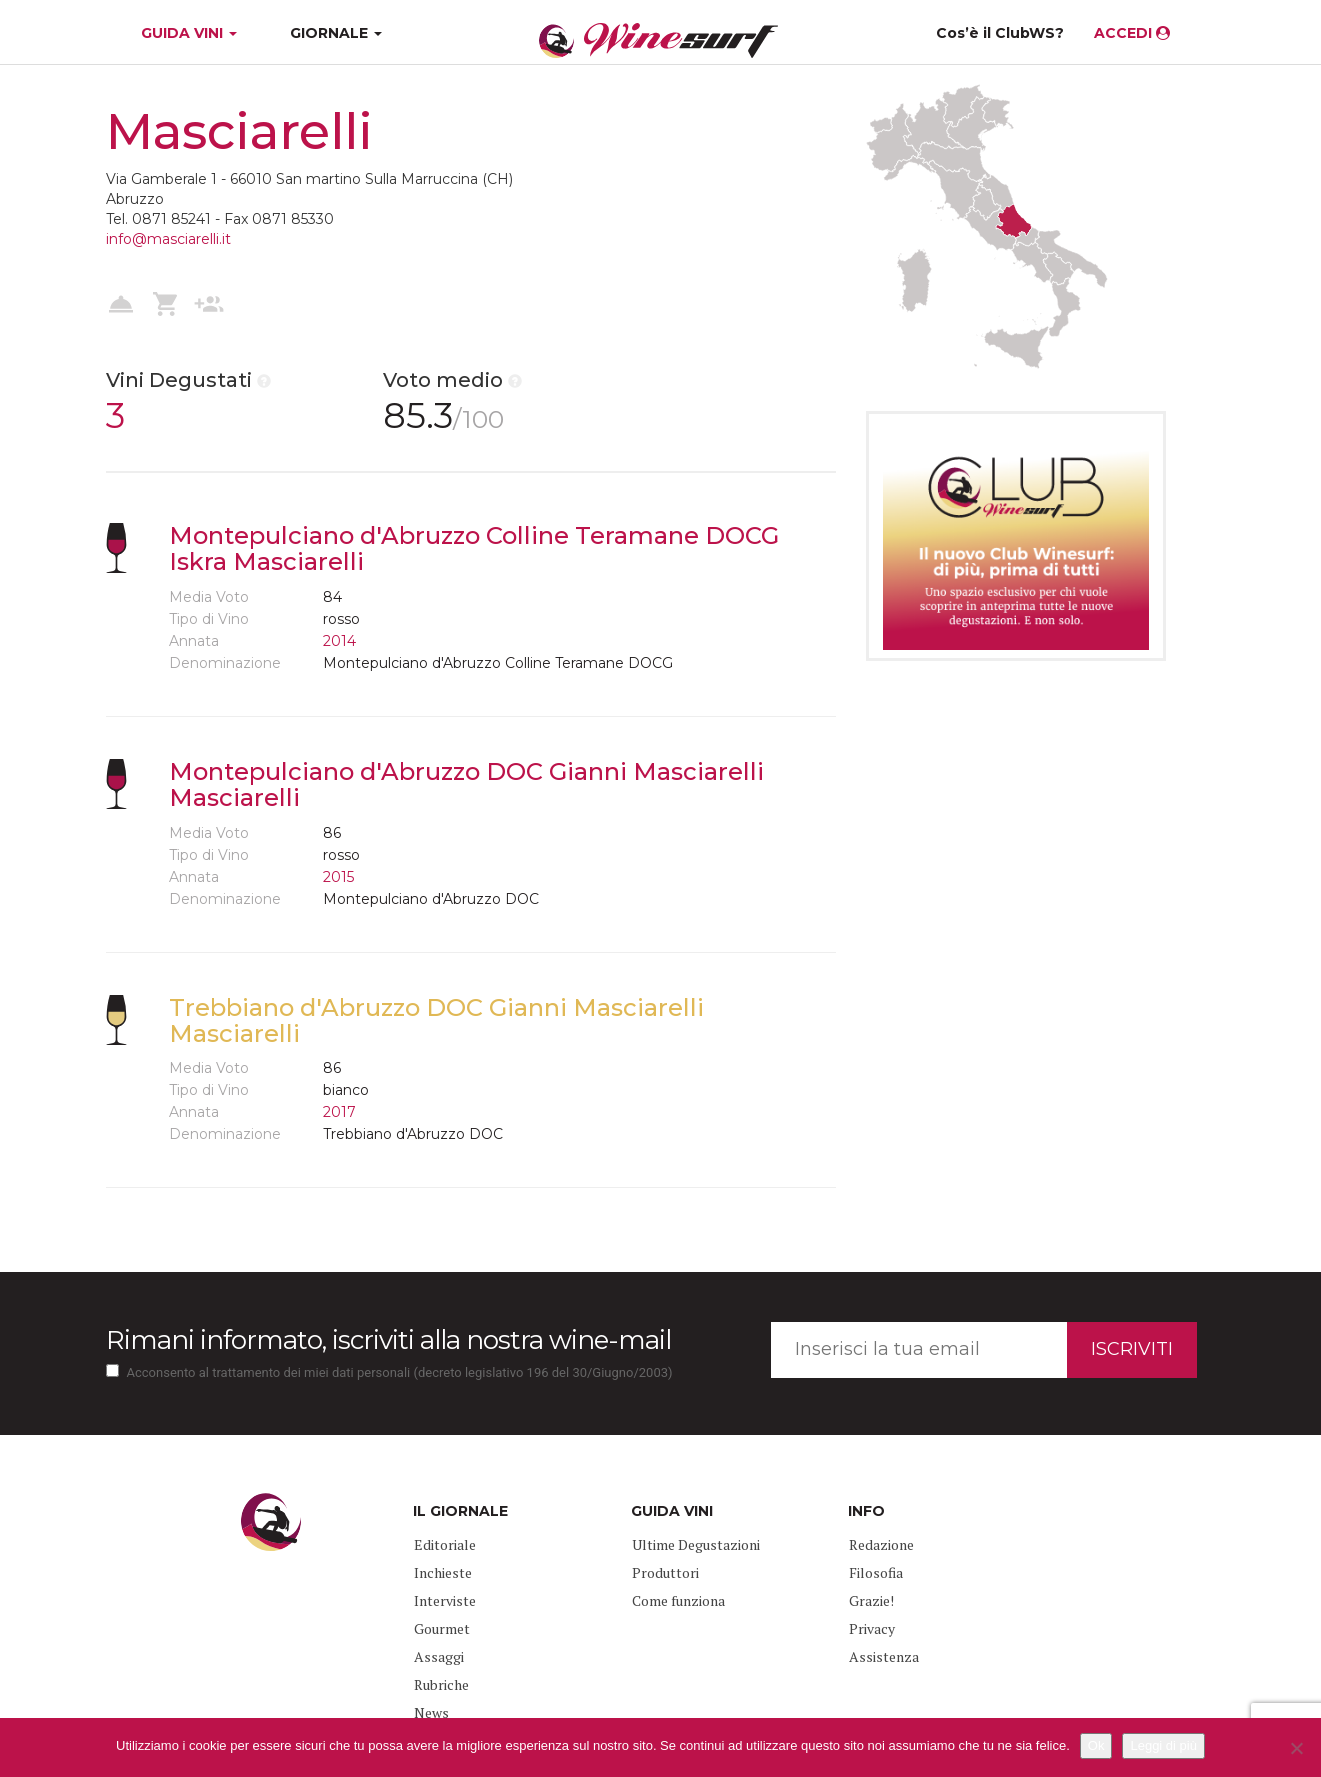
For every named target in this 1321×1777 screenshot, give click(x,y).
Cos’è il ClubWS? (1000, 33)
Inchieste (443, 1572)
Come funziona (678, 1600)
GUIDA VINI (187, 33)
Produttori (665, 1572)
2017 (339, 1112)
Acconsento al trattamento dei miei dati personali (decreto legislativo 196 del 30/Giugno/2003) (400, 1372)
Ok (1096, 1745)
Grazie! (871, 1600)
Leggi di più (1163, 1745)
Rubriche (441, 1684)
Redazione (881, 1544)
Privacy (872, 1628)
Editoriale (445, 1544)
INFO (866, 1511)
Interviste (445, 1600)
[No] (1296, 1748)
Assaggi (439, 1656)
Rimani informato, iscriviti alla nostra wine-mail (388, 1340)
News (431, 1712)
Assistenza (884, 1656)
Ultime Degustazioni (696, 1544)
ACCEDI (1132, 33)
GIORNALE (336, 33)
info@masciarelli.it (168, 239)
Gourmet (442, 1628)
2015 (338, 877)
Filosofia (876, 1572)
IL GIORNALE (460, 1511)
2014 (339, 641)
